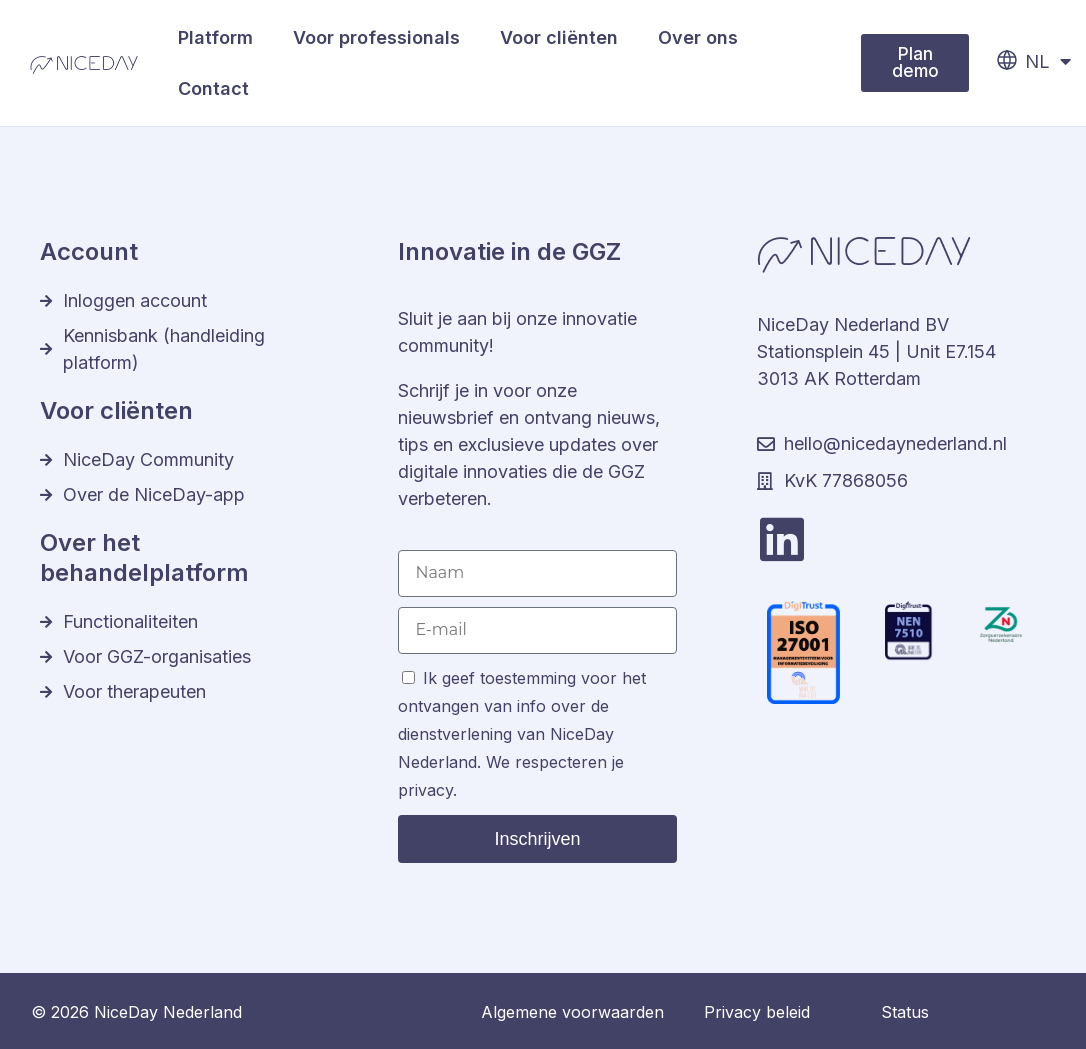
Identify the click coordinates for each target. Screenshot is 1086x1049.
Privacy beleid (757, 1012)
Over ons (698, 37)
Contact (213, 88)
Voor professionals (376, 37)
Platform (215, 37)
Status (905, 1012)
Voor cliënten (559, 37)
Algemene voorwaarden (572, 1012)
